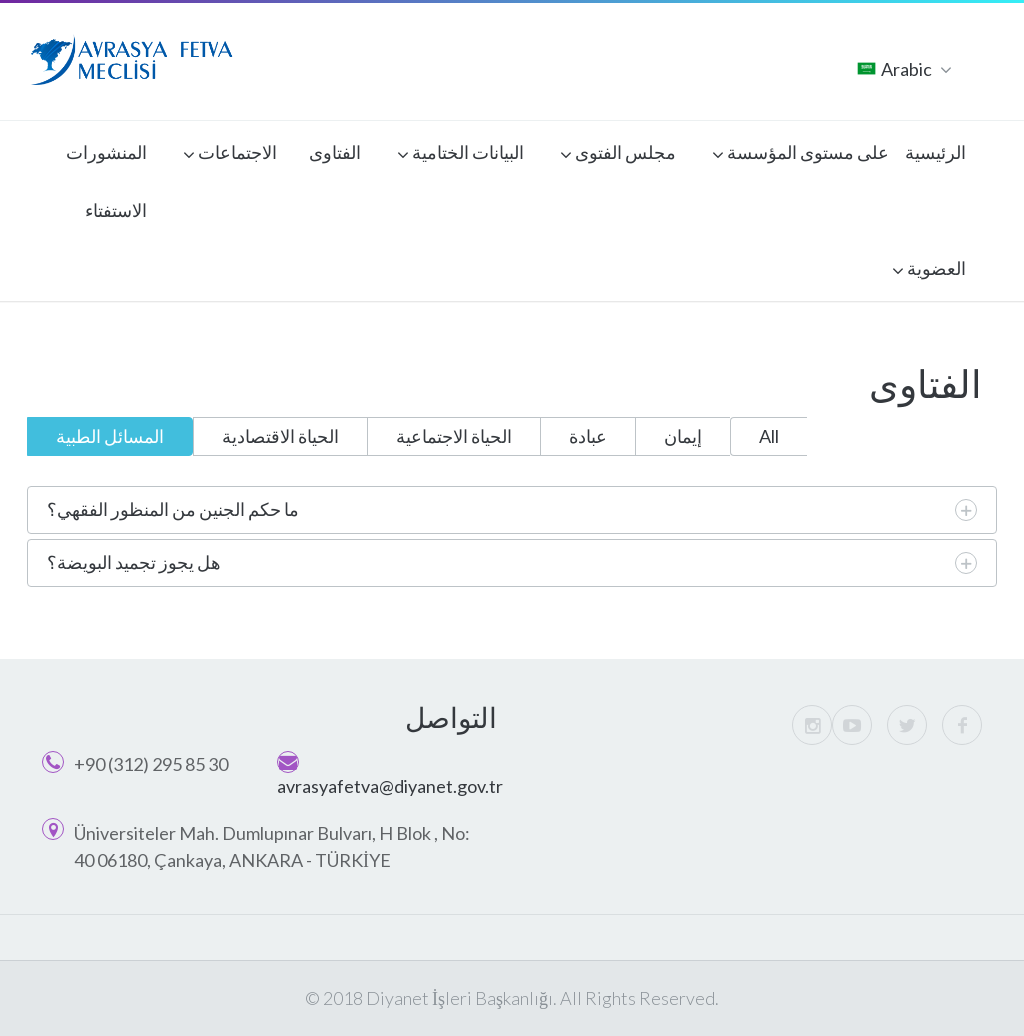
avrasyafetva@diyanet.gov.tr (390, 786)
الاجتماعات (230, 155)
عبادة (588, 436)
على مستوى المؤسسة (800, 155)
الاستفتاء (116, 210)
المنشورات (106, 152)
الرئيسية (935, 152)
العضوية (929, 271)
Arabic (904, 70)
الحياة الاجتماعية (454, 436)
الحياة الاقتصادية (280, 436)
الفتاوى (335, 152)
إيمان (683, 436)
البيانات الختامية (460, 155)
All (769, 436)
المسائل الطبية (110, 436)
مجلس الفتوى (618, 155)
